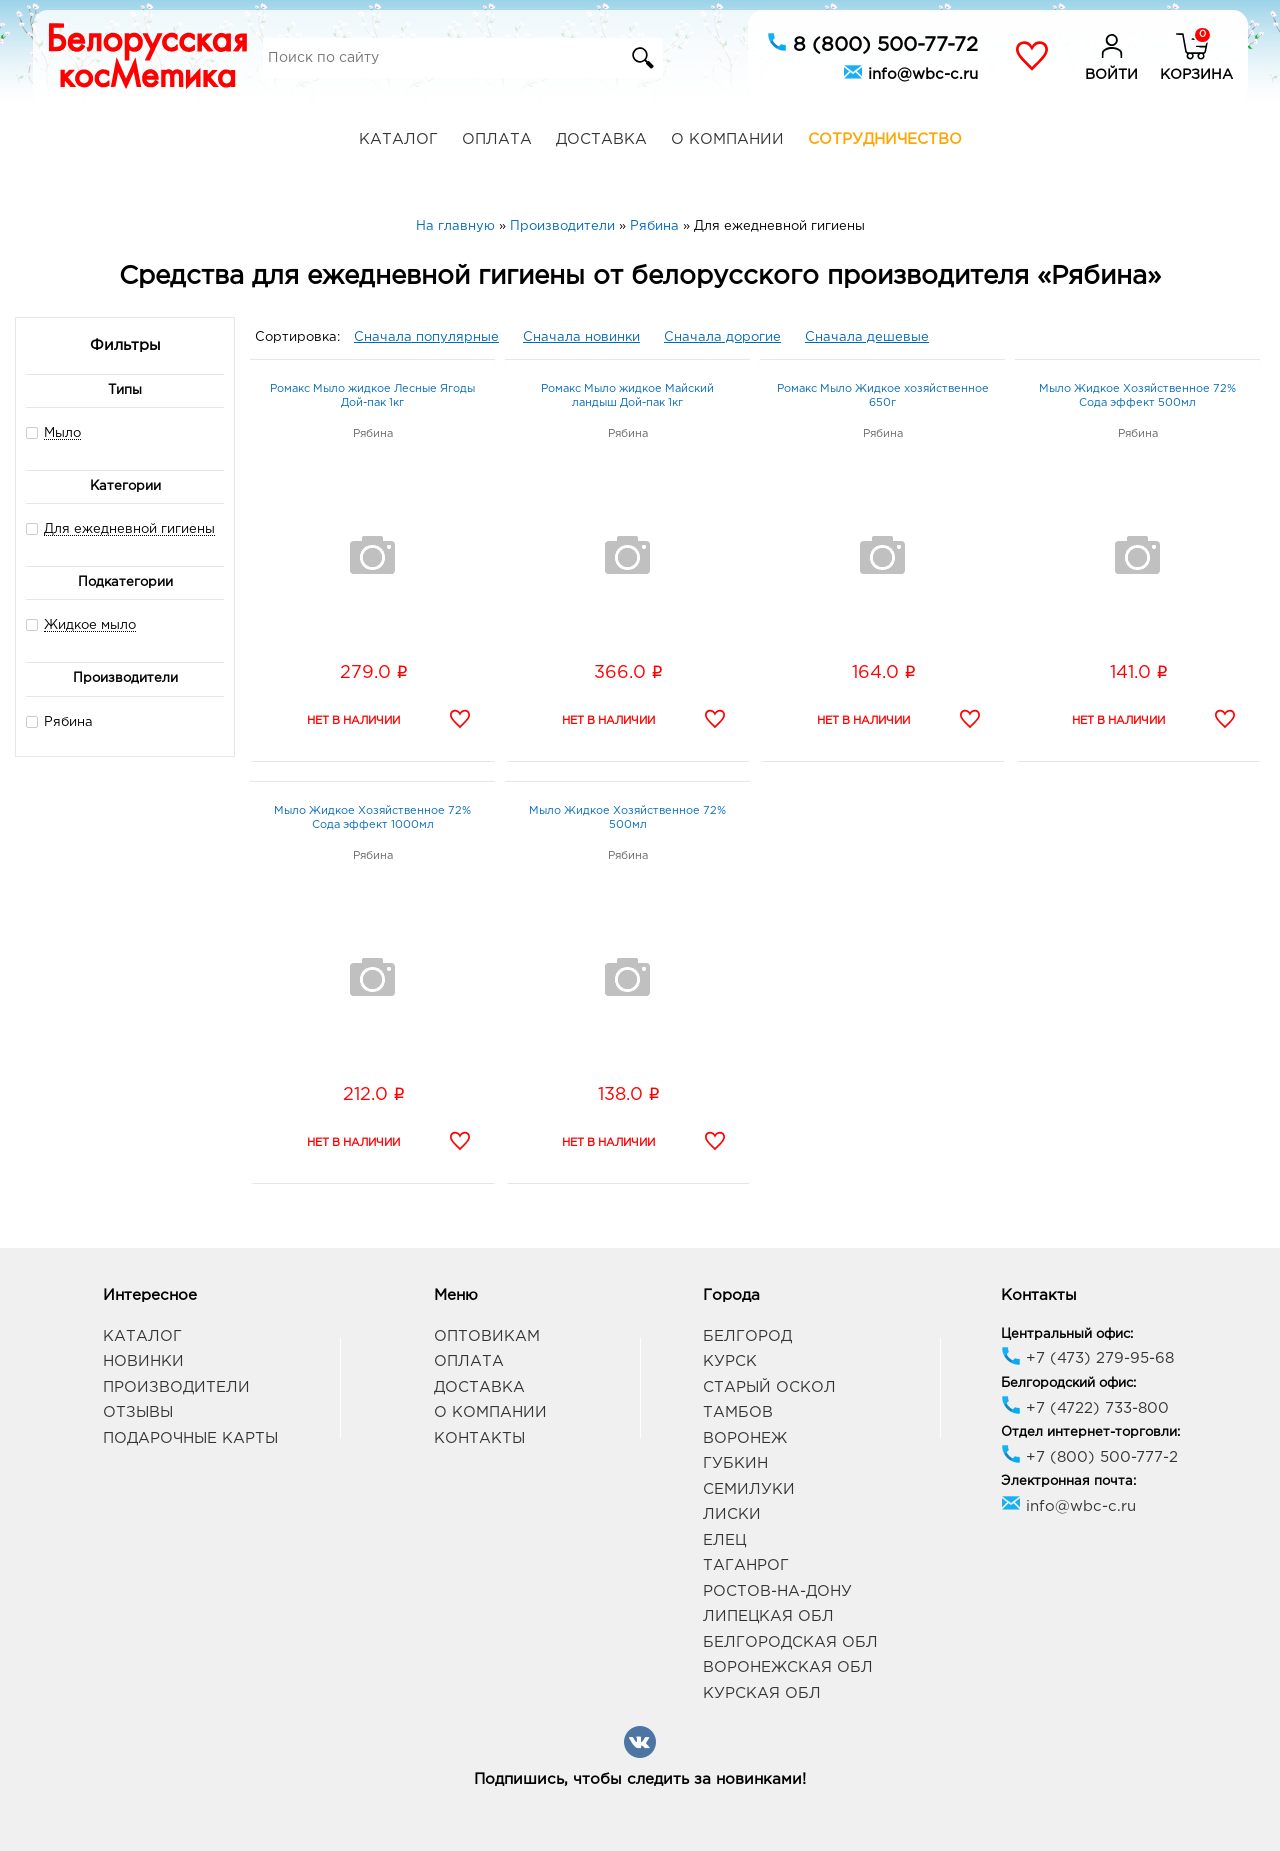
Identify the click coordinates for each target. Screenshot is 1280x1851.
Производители (176, 1387)
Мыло (62, 433)
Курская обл (762, 1693)
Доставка (601, 139)
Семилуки (749, 1489)
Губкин (735, 1463)
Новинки (143, 1361)
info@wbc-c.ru (910, 72)
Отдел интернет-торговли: (1090, 1432)
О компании (727, 139)
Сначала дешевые (867, 337)
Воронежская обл (788, 1667)
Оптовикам (487, 1336)
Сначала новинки (581, 337)
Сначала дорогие (722, 337)
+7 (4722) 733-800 (1085, 1408)
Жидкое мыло (90, 625)
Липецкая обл (768, 1616)
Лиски (732, 1514)
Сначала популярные (426, 337)
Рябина (59, 721)
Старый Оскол (769, 1387)
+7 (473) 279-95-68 (1087, 1358)
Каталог (398, 139)
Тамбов (738, 1412)
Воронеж (745, 1438)
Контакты (479, 1438)
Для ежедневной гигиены (129, 529)
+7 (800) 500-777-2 (1089, 1457)
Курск (730, 1361)
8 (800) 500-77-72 (872, 43)
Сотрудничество (885, 139)
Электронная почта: (1068, 1481)
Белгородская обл (790, 1642)
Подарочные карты (190, 1438)
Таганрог (746, 1565)
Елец (724, 1540)
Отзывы (138, 1412)
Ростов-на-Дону (777, 1591)
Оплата (497, 139)
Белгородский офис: (1068, 1383)
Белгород (747, 1336)
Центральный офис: (1067, 1334)
